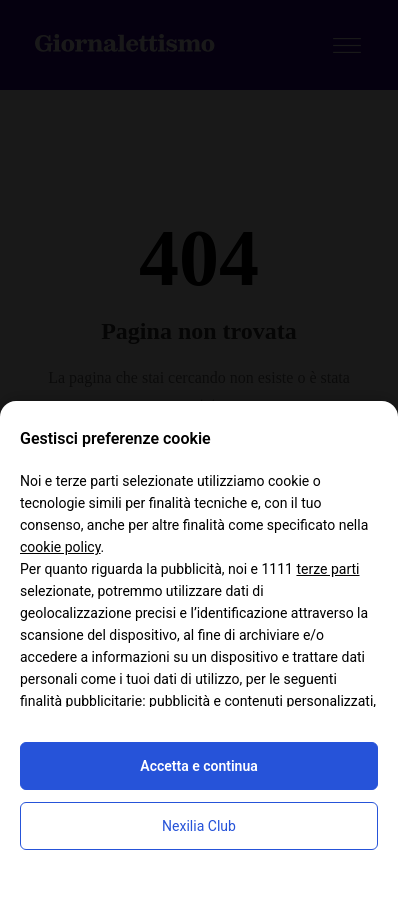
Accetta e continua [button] (198, 766)
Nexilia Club (199, 826)
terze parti (327, 569)
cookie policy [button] (60, 547)
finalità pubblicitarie (81, 701)
